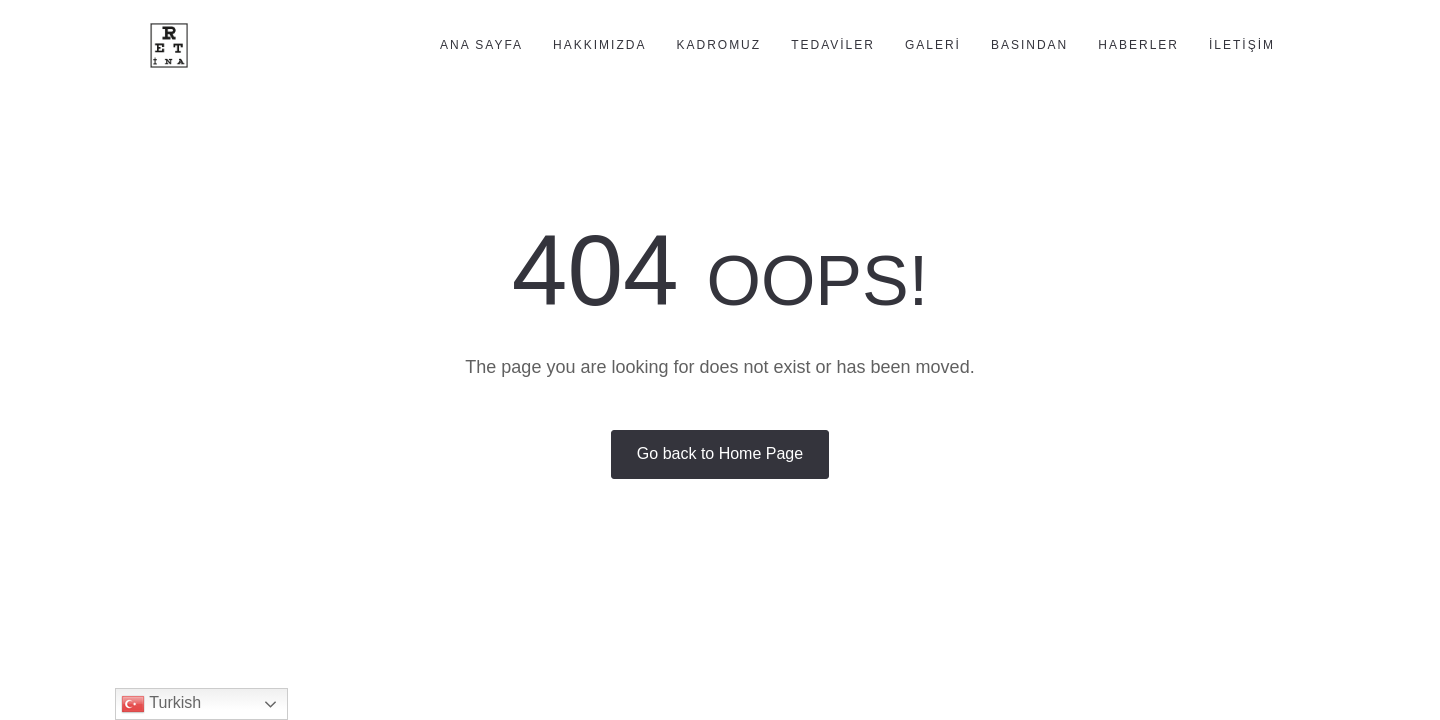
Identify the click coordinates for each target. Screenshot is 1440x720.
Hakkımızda (599, 45)
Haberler (1138, 45)
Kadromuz (718, 45)
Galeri (933, 45)
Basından (1029, 45)
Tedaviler (833, 45)
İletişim (1242, 45)
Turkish (161, 704)
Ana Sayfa (481, 45)
